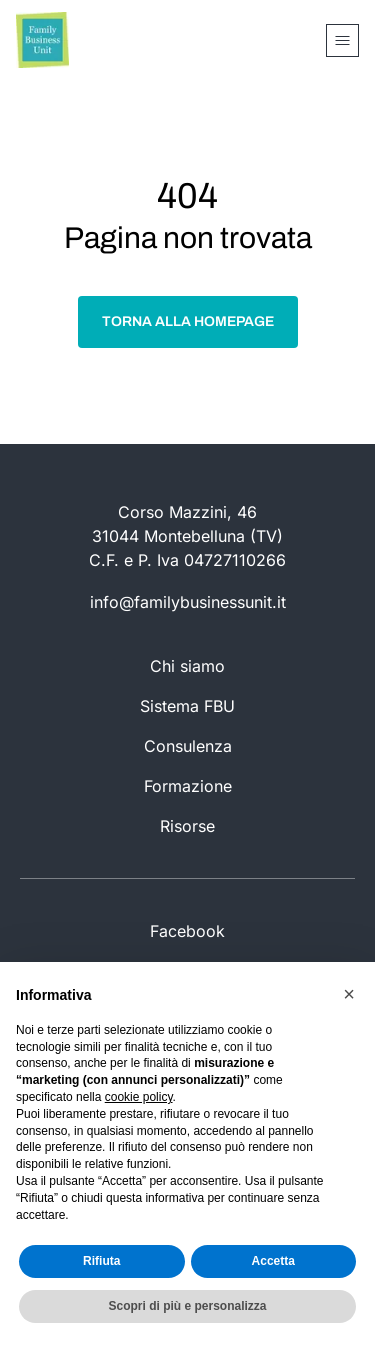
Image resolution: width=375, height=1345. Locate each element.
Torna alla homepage (188, 321)
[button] (349, 994)
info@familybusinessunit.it (188, 602)
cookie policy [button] (139, 1097)
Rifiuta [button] (101, 1261)
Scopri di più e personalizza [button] (187, 1306)
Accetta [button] (273, 1261)
